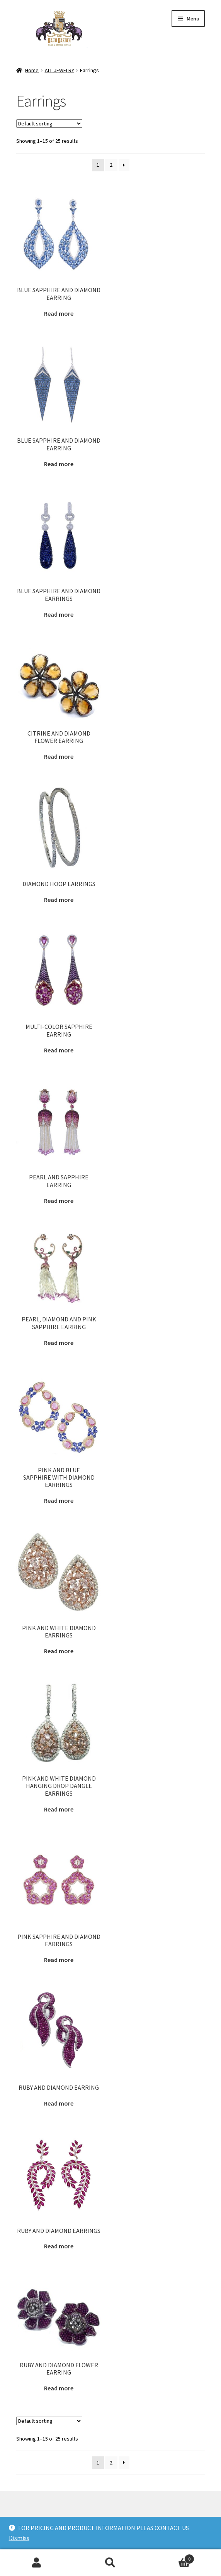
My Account (37, 2563)
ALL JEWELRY (59, 70)
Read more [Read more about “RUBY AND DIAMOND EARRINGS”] (58, 2246)
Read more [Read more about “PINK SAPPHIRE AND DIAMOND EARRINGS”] (58, 1960)
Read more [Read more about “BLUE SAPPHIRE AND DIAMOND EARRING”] (58, 313)
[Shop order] (49, 123)
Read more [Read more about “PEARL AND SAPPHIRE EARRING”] (58, 1200)
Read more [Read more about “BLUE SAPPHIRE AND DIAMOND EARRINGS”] (58, 614)
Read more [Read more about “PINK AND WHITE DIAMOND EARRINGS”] (58, 1651)
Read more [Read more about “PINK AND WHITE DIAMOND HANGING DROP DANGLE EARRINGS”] (58, 1809)
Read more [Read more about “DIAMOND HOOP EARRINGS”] (58, 899)
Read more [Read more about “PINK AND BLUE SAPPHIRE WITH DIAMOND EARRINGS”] (58, 1500)
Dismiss (19, 2538)
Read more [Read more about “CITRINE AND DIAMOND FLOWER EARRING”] (58, 756)
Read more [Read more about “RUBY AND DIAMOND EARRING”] (58, 2103)
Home (32, 70)
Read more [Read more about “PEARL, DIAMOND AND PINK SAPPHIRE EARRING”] (58, 1342)
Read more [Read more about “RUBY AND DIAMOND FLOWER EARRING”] (58, 2388)
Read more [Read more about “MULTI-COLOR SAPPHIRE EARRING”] (58, 1050)
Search (111, 2563)
